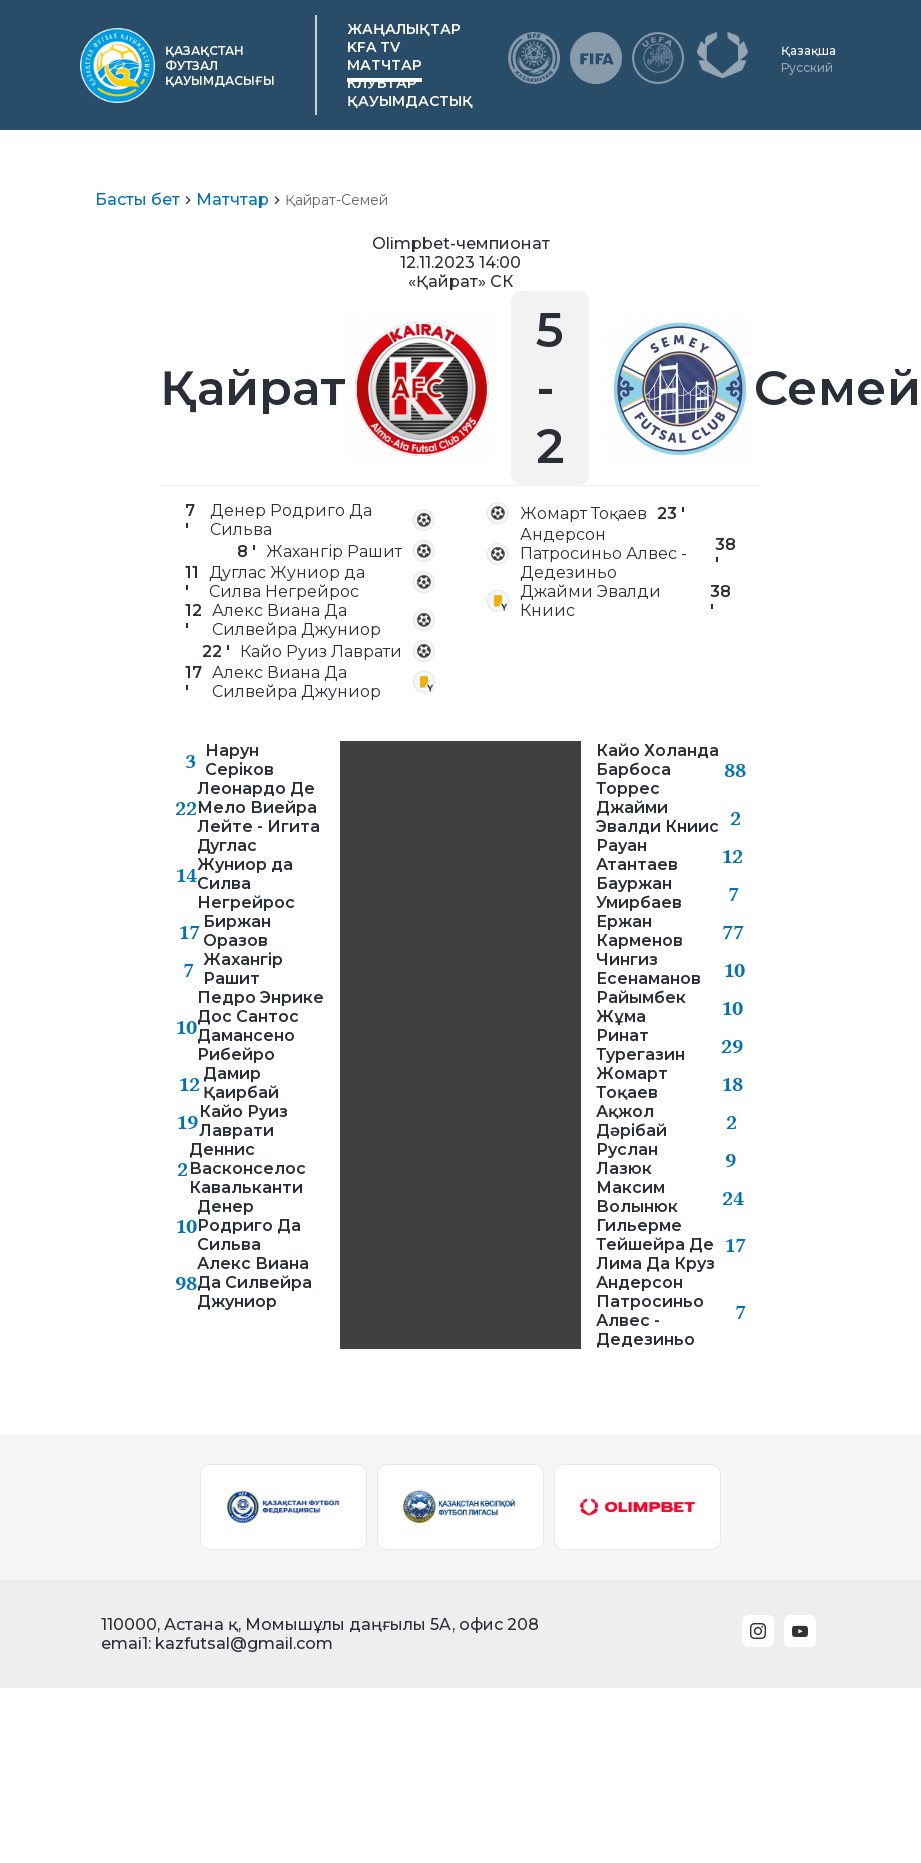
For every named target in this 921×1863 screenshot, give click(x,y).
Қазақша (808, 50)
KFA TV (373, 47)
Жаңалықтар (404, 29)
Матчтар (384, 65)
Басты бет (137, 199)
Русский (807, 67)
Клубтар (382, 83)
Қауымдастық (410, 101)
